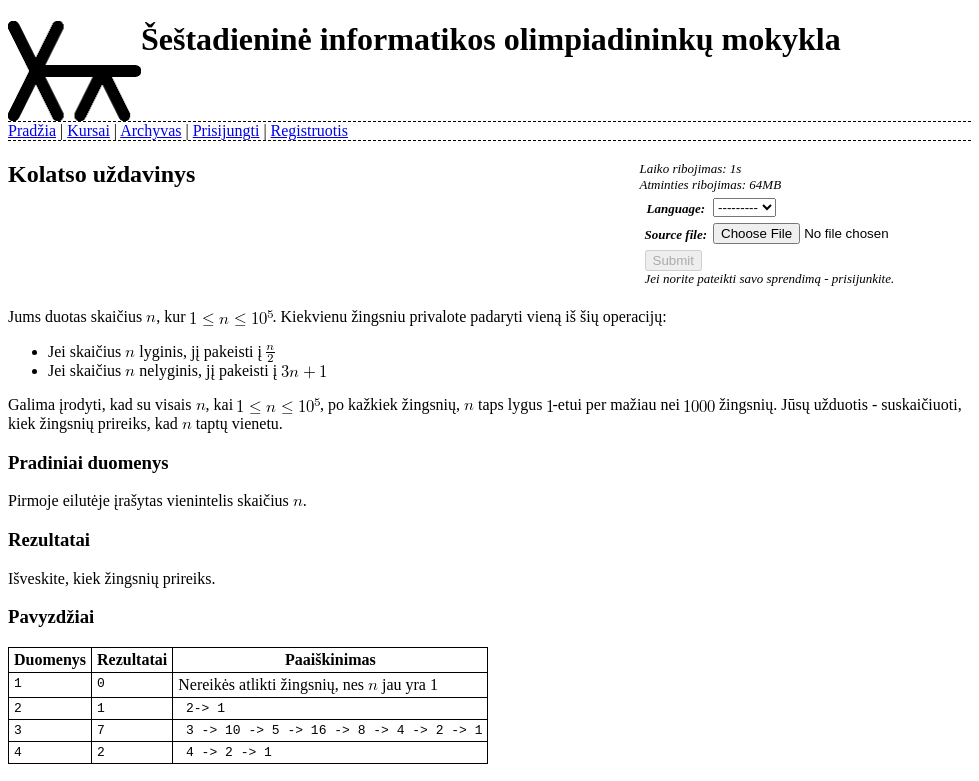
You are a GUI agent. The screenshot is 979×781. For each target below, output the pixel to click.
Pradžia (32, 130)
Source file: (676, 234)
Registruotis (309, 130)
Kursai (88, 130)
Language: (676, 208)
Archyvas (150, 130)
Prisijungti (226, 130)
